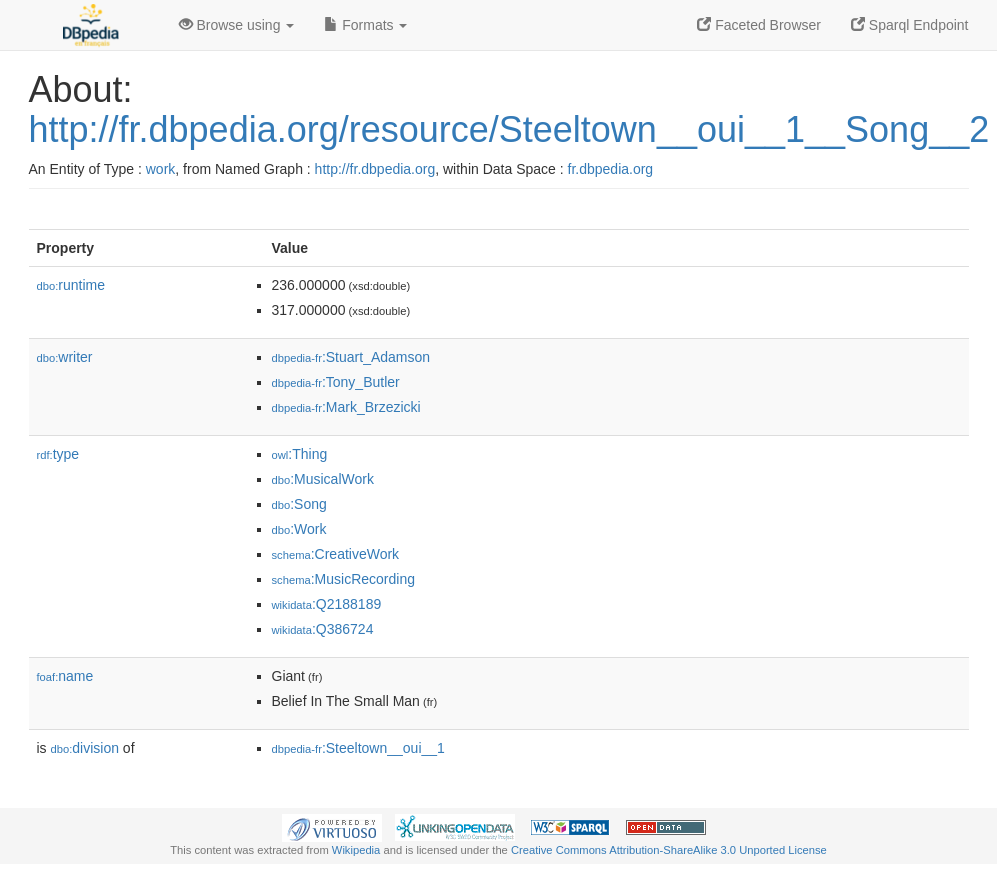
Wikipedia (356, 850)
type (58, 454)
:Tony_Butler (336, 382)
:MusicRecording (343, 579)
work (161, 169)
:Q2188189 (327, 604)
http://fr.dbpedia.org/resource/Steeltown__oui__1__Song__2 (509, 129)
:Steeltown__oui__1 (358, 748)
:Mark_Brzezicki (346, 407)
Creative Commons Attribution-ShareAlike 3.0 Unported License (669, 850)
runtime (71, 285)
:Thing (300, 454)
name (65, 676)
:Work (299, 529)
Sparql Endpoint (910, 25)
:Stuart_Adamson (351, 357)
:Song (299, 504)
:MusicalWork (323, 479)
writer (65, 357)
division (85, 748)
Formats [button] (365, 25)
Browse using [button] (237, 25)
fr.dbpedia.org (611, 169)
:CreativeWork (336, 554)
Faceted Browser (759, 25)
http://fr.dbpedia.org (375, 169)
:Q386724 (323, 629)
